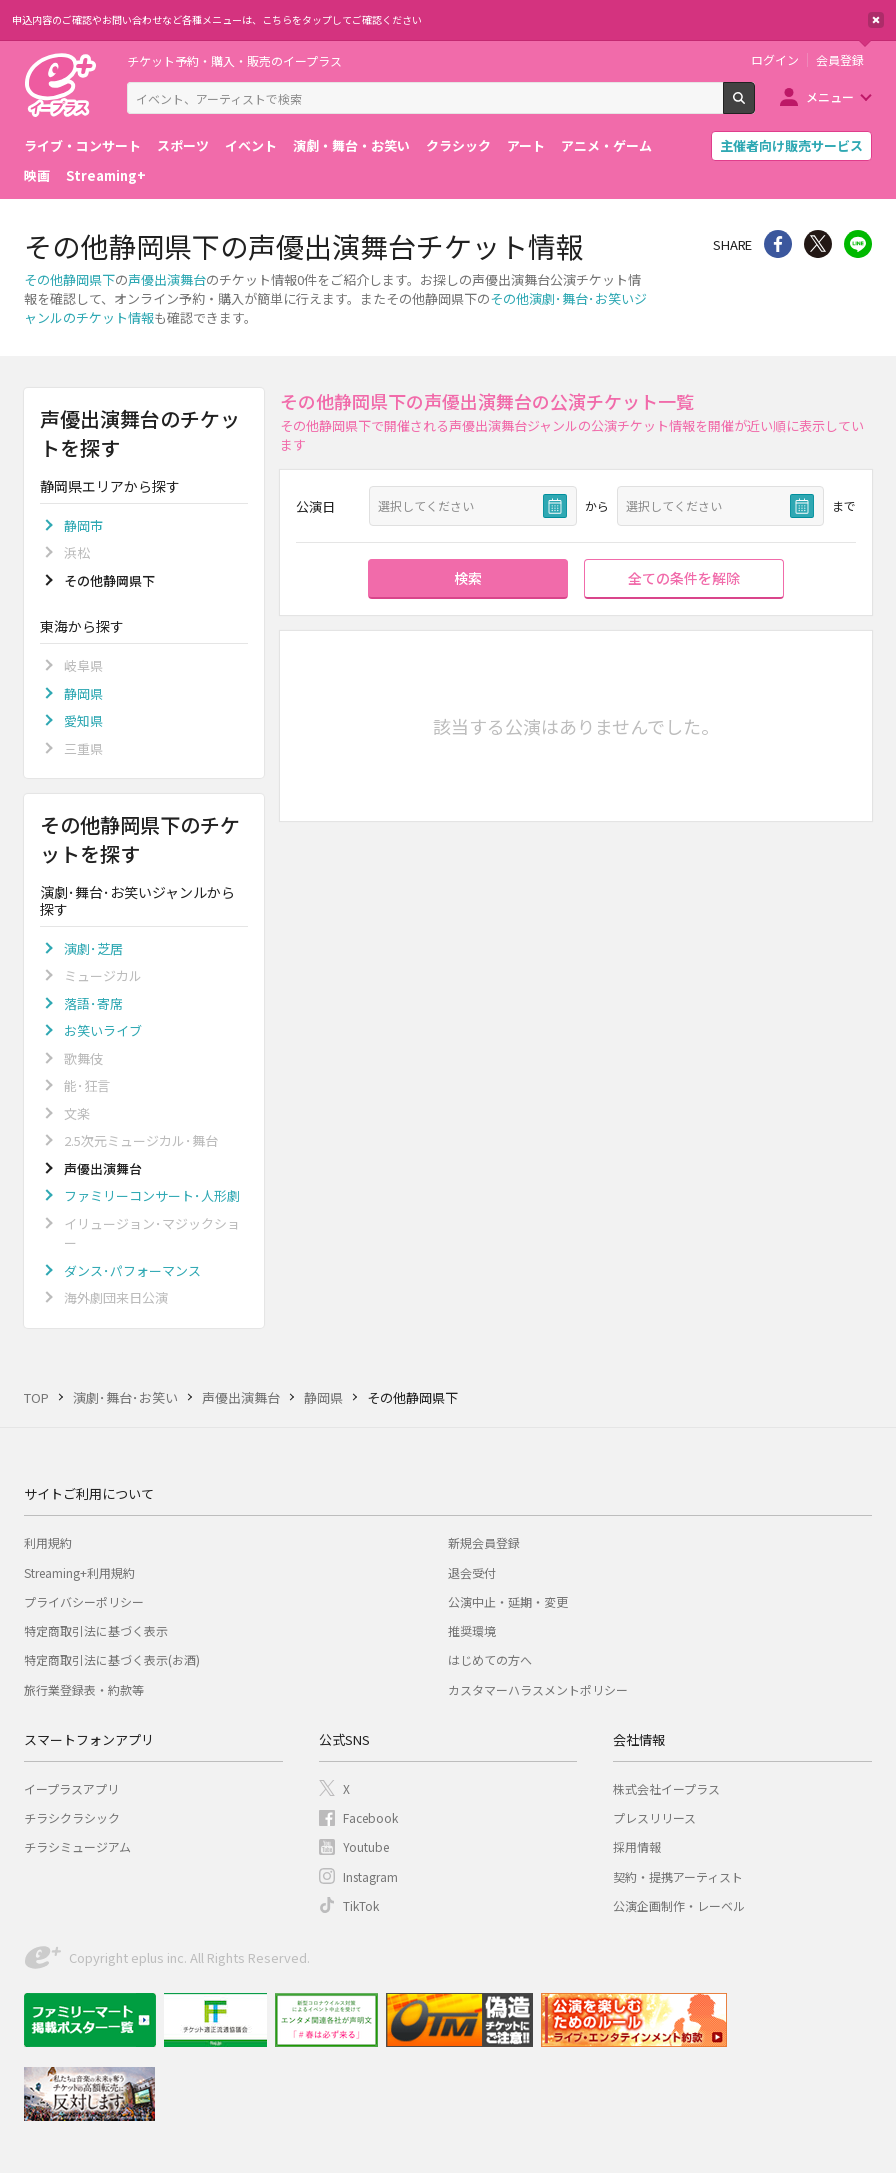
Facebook (370, 1817)
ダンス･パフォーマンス (132, 1270)
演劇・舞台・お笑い (351, 145)
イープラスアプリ (71, 1788)
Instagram (370, 1876)
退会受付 (472, 1572)
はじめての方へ (490, 1659)
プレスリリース (654, 1817)
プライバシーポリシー (84, 1601)
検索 (754, 106)
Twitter (818, 244)
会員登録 (840, 60)
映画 (37, 175)
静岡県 (83, 693)
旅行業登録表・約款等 (84, 1689)
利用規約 (48, 1542)
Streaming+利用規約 (79, 1572)
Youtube (366, 1846)
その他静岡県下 (69, 279)
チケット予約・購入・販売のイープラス (234, 60)
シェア (778, 244)
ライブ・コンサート (82, 145)
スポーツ (183, 145)
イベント (251, 145)
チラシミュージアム (77, 1846)
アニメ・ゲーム (606, 145)
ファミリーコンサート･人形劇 (152, 1195)
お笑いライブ (103, 1030)
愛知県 (83, 720)
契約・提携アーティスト (678, 1876)
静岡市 (83, 525)
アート (526, 145)
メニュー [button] (830, 96)
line (858, 244)
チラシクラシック (72, 1817)
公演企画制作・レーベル (679, 1905)
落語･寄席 (93, 1003)
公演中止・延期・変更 (508, 1601)
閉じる (876, 20)
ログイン (775, 60)
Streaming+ (106, 175)
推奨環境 (472, 1630)
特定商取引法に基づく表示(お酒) (112, 1659)
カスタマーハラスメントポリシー (538, 1689)
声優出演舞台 (167, 279)
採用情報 (637, 1846)
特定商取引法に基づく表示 (96, 1630)
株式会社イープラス (666, 1788)
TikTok (361, 1905)
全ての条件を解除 (684, 578)
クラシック (458, 145)
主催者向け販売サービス (791, 145)
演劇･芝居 (93, 948)
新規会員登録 (484, 1542)
